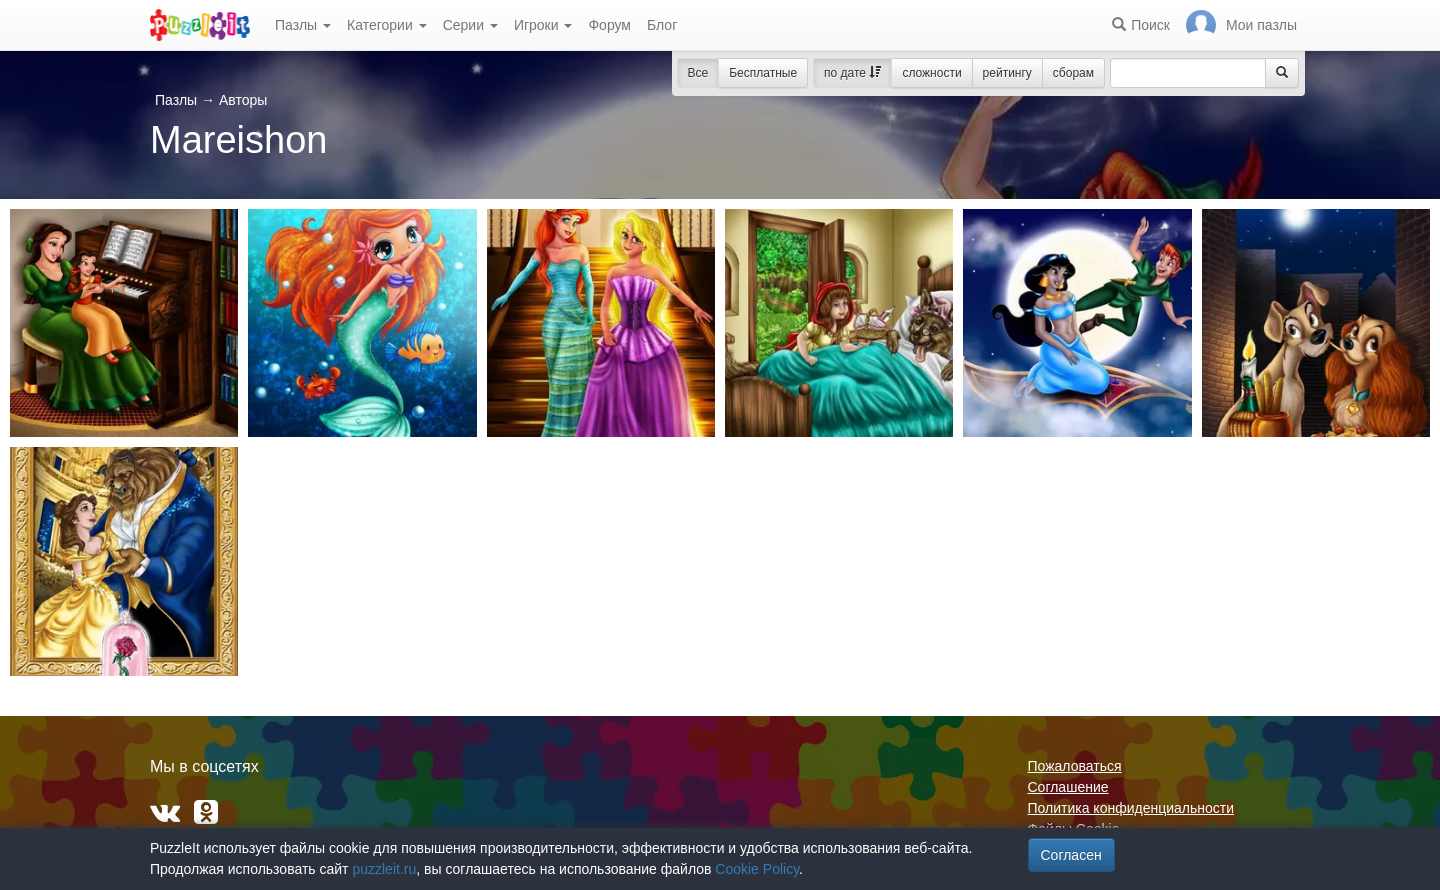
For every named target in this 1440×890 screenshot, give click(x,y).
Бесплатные (763, 73)
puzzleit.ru (384, 869)
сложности (931, 73)
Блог (662, 25)
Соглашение (1068, 787)
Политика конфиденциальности (1131, 808)
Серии (470, 25)
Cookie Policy (757, 869)
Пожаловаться (1075, 766)
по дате (852, 73)
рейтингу (1007, 73)
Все (698, 73)
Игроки (543, 25)
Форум (609, 25)
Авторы (243, 100)
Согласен (1071, 855)
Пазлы (303, 25)
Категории (387, 25)
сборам (1073, 73)
